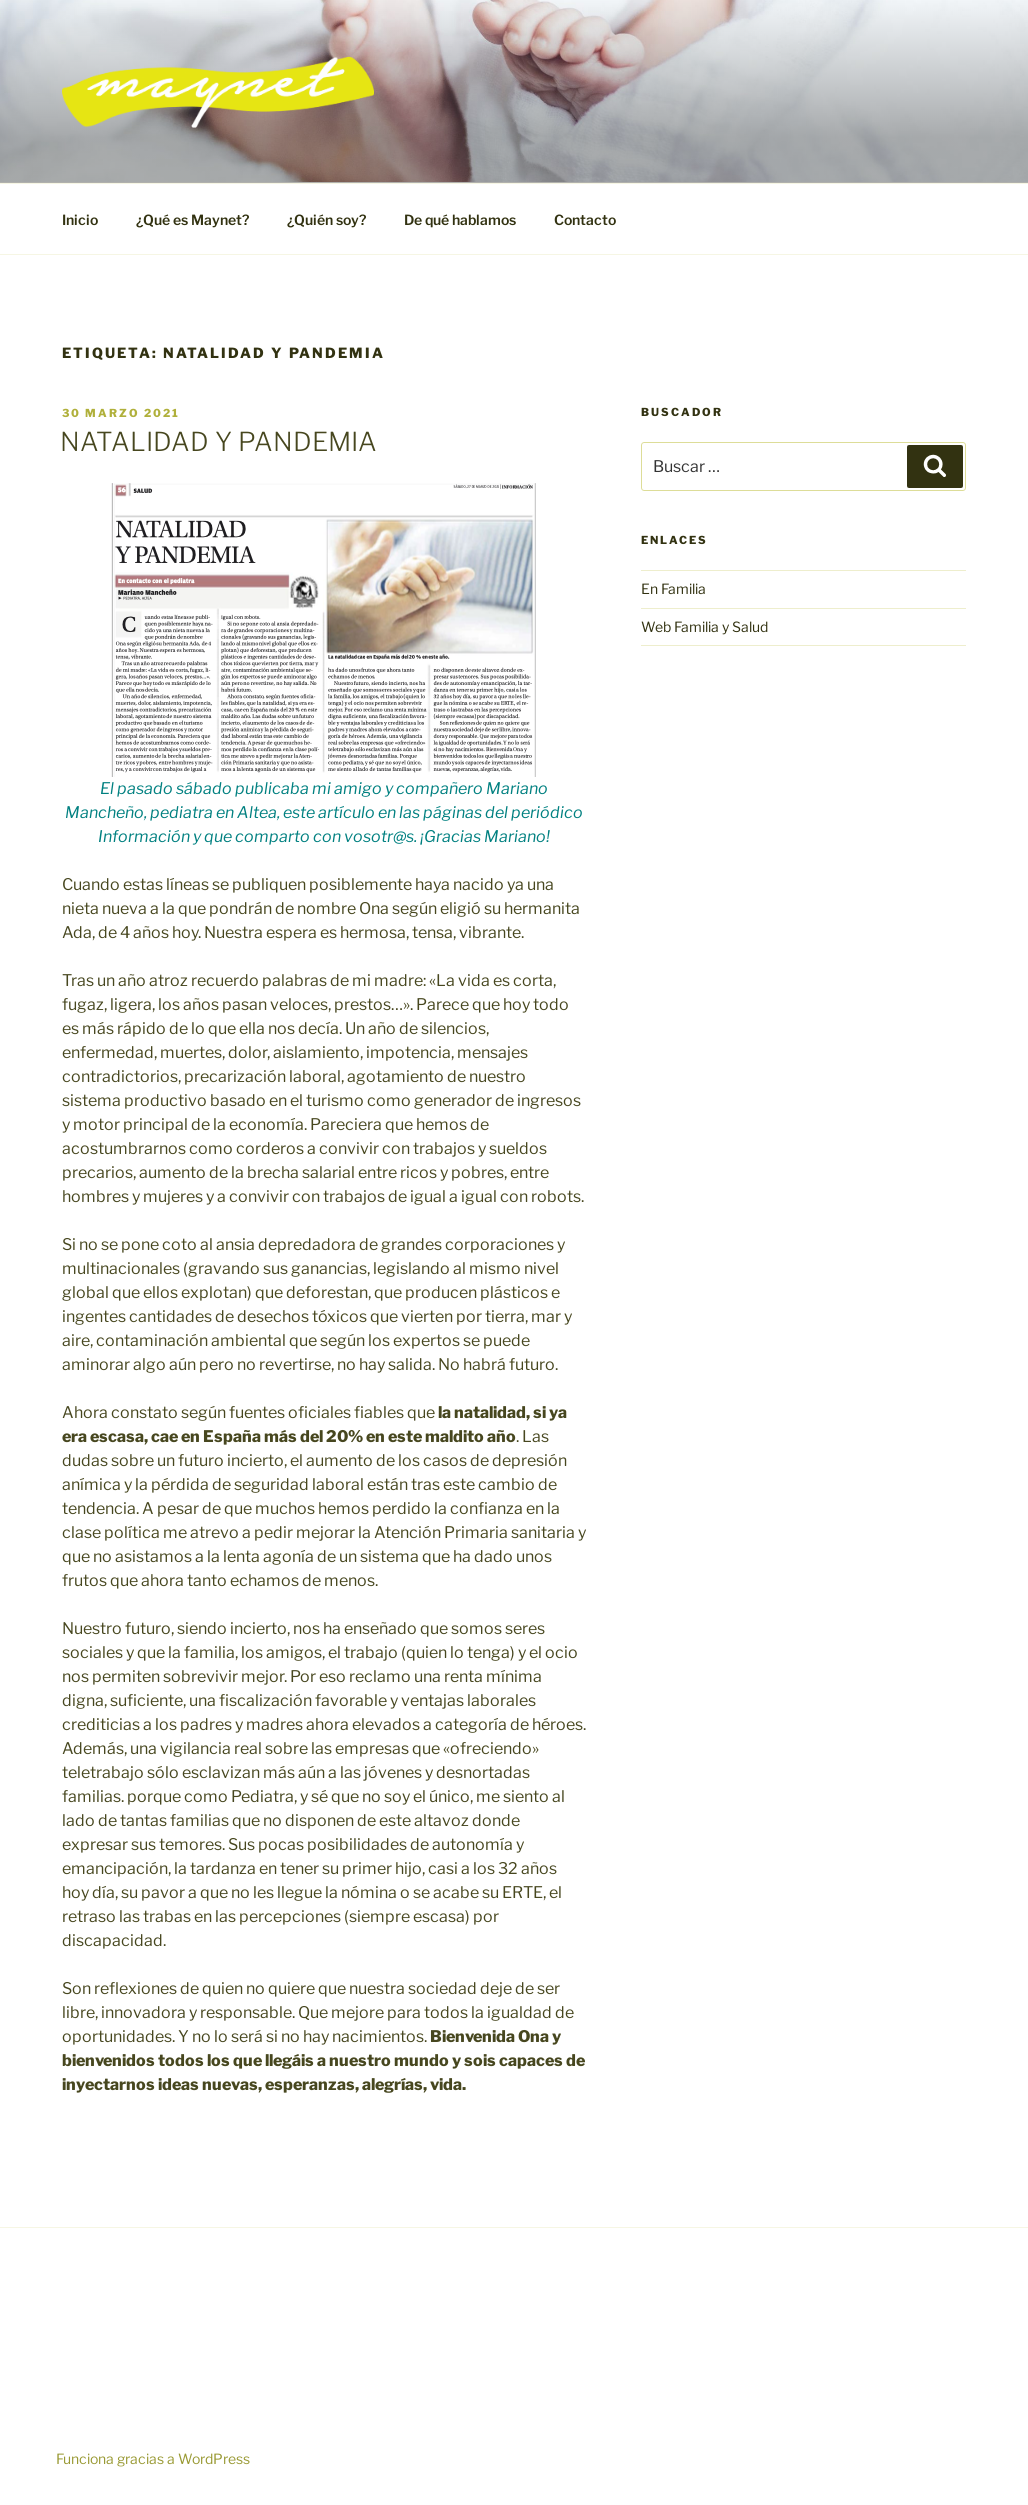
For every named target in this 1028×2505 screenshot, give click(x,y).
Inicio (80, 219)
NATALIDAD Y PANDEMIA (218, 441)
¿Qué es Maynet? (192, 219)
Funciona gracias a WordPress (153, 2458)
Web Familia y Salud (704, 626)
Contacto (585, 219)
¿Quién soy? (326, 219)
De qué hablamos (460, 219)
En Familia (673, 588)
